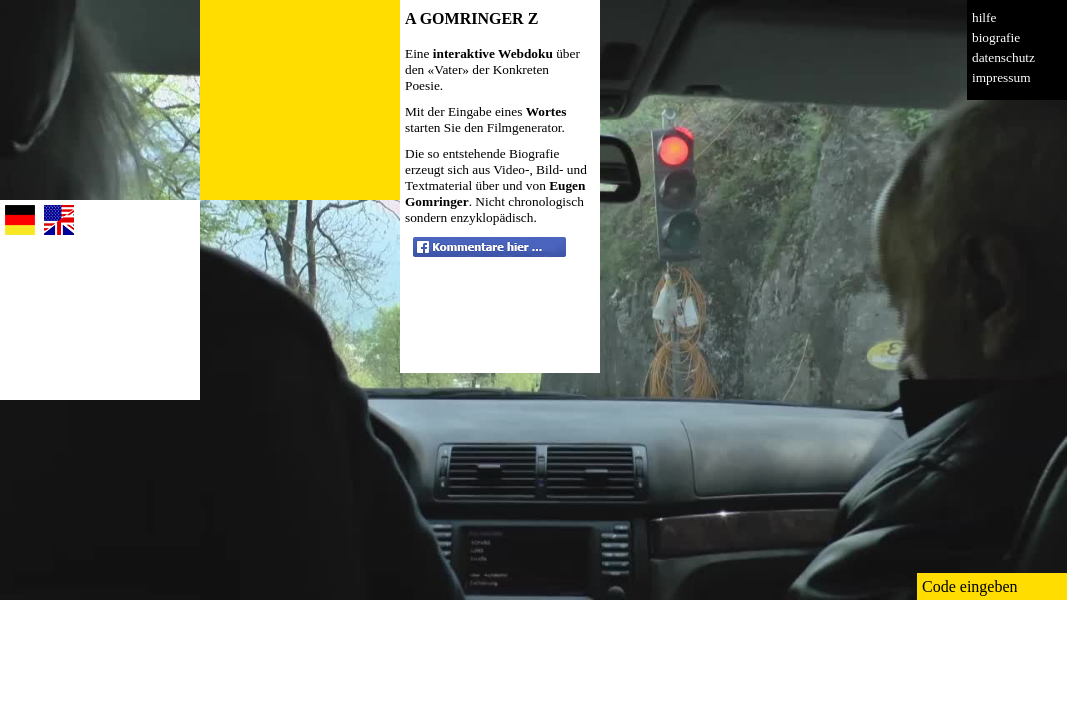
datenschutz (1003, 57)
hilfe (984, 17)
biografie (996, 37)
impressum (1001, 77)
